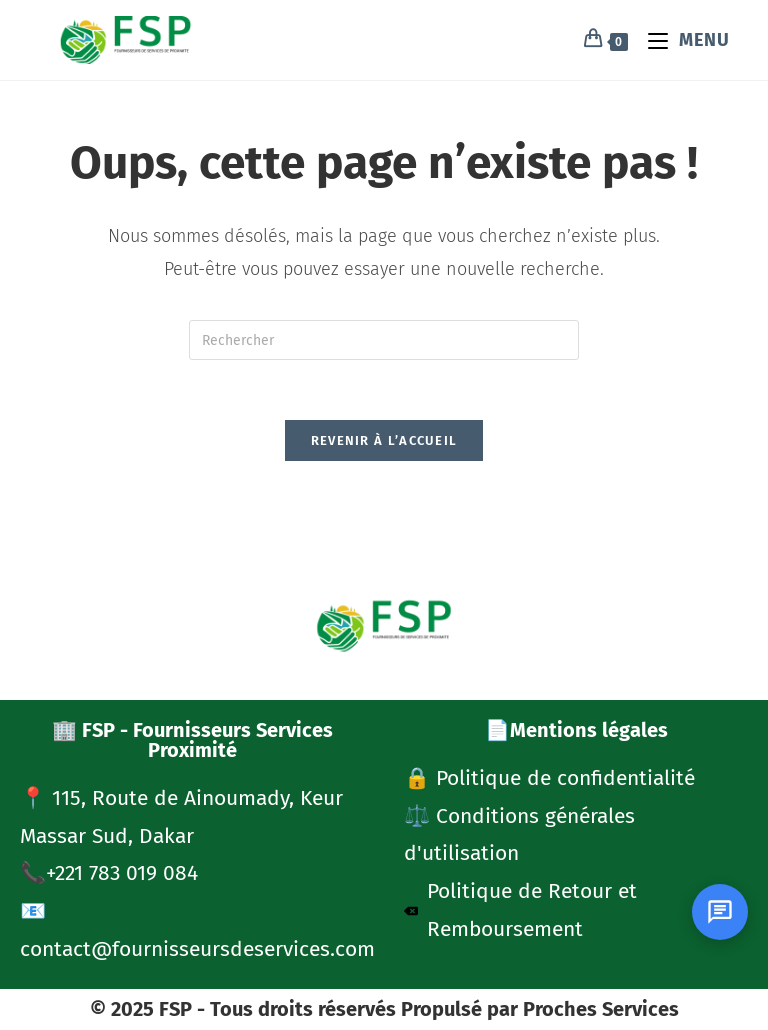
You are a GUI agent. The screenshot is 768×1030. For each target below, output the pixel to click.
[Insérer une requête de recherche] (384, 340)
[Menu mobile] (681, 40)
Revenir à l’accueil (384, 441)
